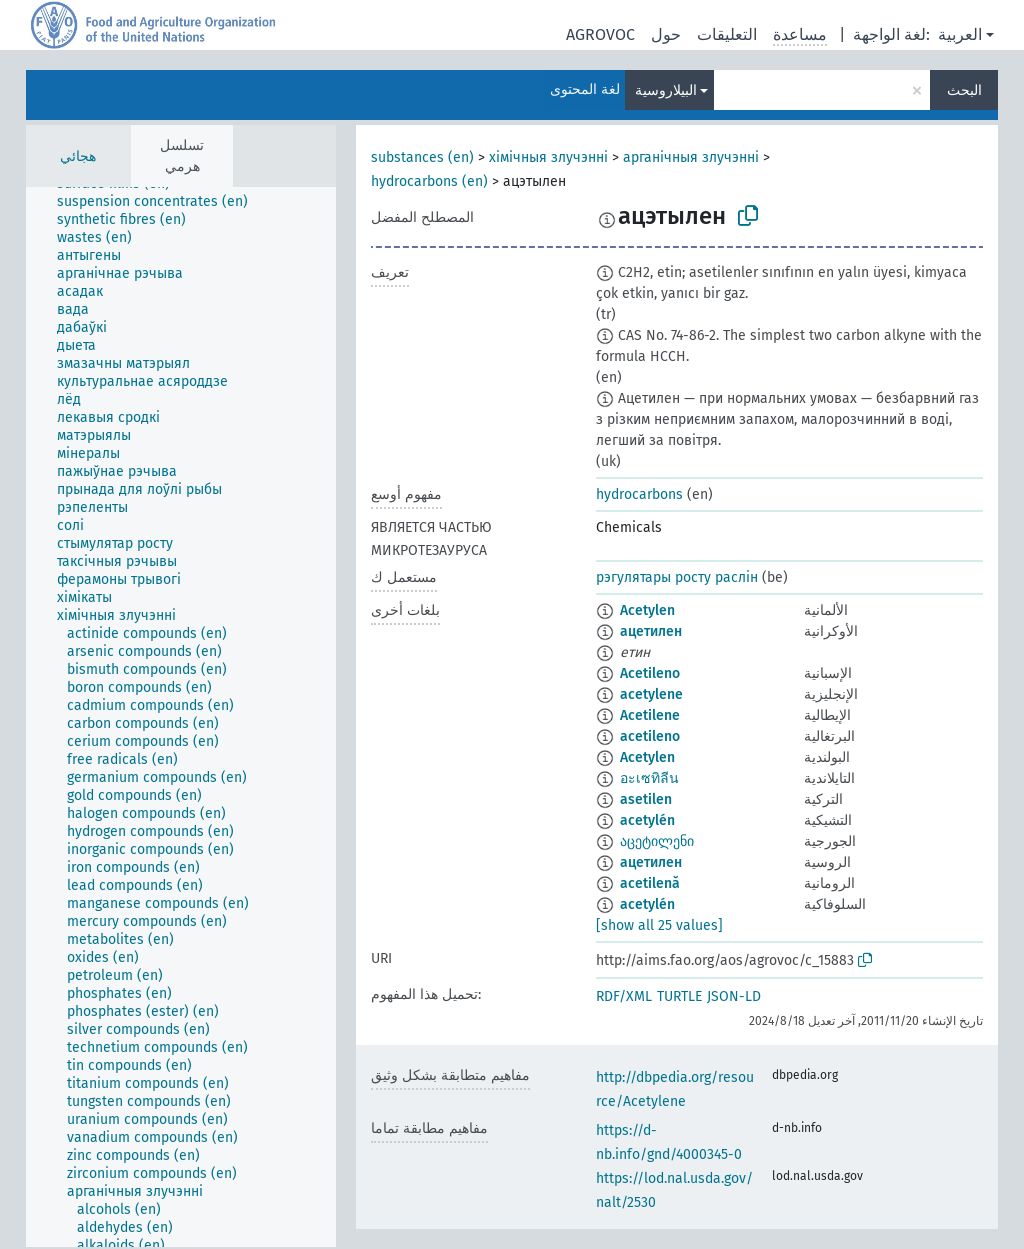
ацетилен (651, 631)
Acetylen (647, 610)
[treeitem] (161, 202)
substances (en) (422, 157)
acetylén (647, 820)
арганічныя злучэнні (691, 157)
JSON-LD (734, 996)
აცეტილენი (657, 841)
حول (666, 34)
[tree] (181, 717)
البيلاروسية (666, 90)
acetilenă (650, 883)
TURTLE (679, 996)
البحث (964, 90)
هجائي (78, 156)
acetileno (650, 736)
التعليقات (727, 34)
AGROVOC (600, 34)
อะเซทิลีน (649, 778)
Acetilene (650, 715)
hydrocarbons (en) (429, 181)
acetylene (651, 694)
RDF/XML (624, 996)
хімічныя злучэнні (548, 157)
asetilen (646, 799)
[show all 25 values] (659, 925)
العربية (960, 34)
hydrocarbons (639, 494)
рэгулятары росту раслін (677, 577)
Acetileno (650, 673)
